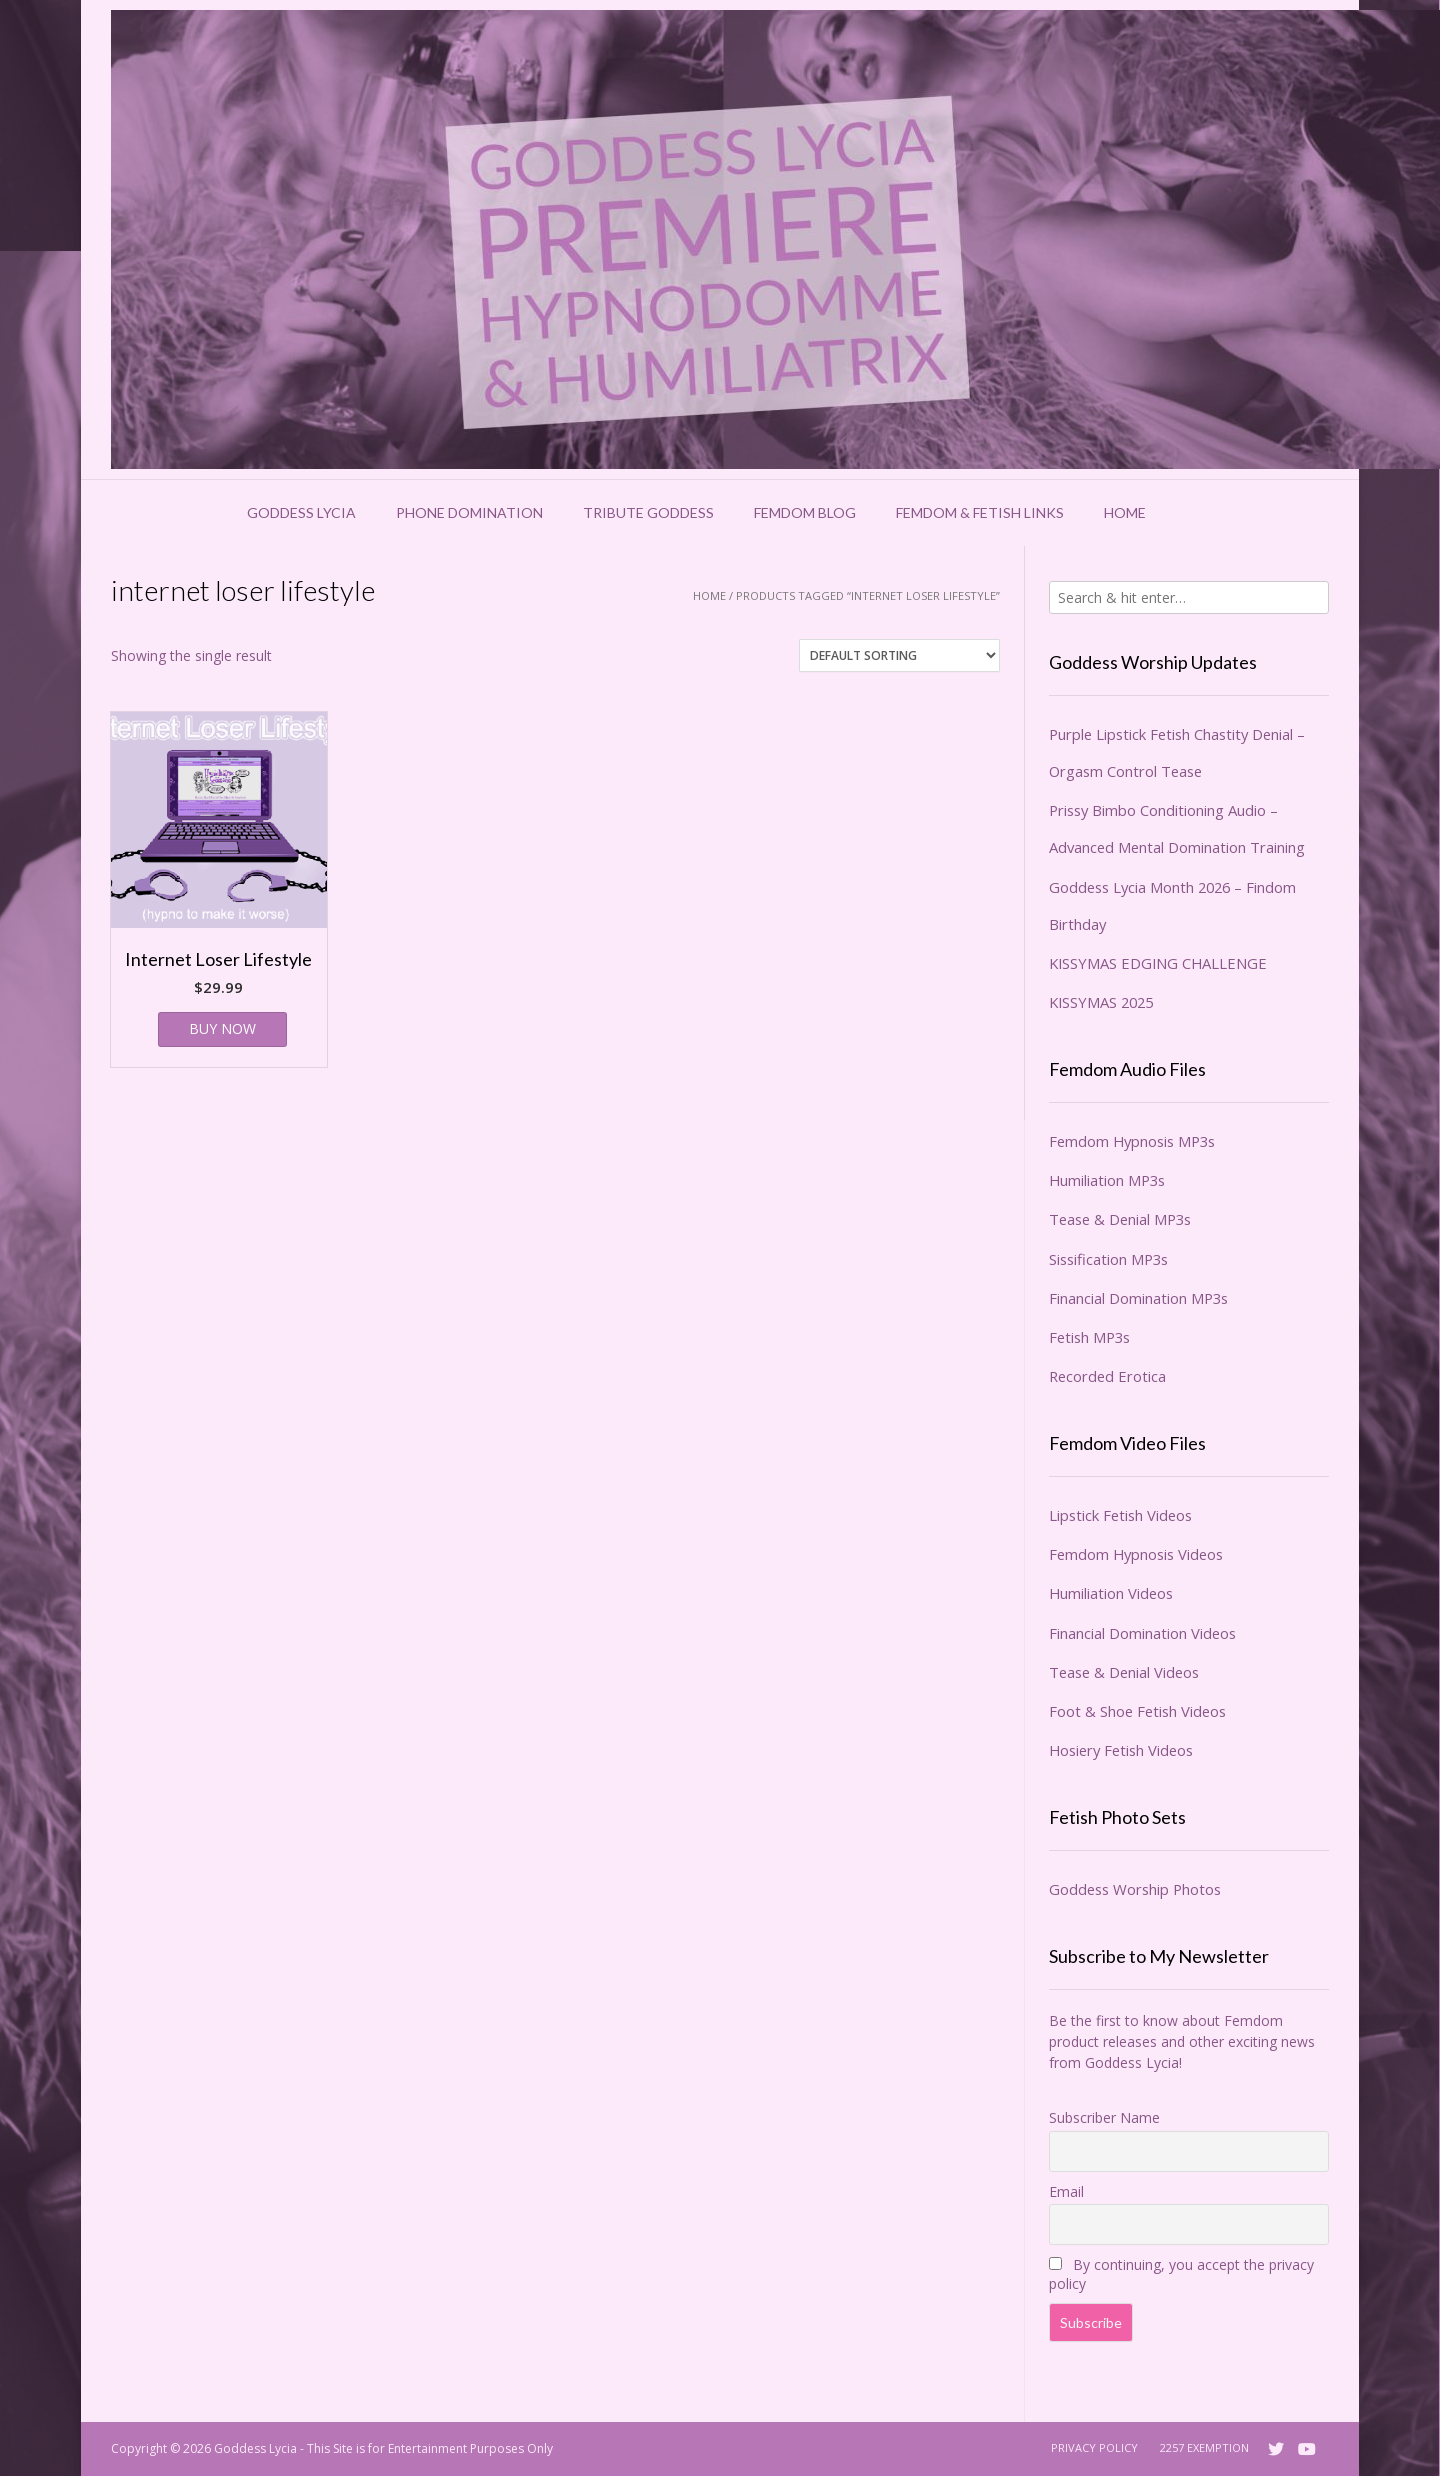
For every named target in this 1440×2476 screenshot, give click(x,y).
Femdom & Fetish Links (980, 512)
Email (1066, 2191)
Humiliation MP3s (1107, 1180)
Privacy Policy (1094, 2447)
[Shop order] (899, 655)
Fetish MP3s (1089, 1337)
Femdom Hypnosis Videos (1136, 1554)
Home (1125, 512)
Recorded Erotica (1107, 1376)
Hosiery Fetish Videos (1121, 1750)
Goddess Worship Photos (1135, 1889)
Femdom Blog (805, 512)
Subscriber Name (1104, 2117)
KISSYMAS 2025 (1101, 1002)
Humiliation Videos (1111, 1593)
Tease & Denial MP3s (1120, 1219)
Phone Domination (469, 512)
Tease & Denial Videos (1124, 1672)
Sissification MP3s (1108, 1259)
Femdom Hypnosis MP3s (1132, 1141)
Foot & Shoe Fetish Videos (1137, 1711)
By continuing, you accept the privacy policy (1181, 2274)
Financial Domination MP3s (1138, 1298)
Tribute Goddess (648, 512)
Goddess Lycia (301, 512)
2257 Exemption (1204, 2447)
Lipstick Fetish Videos (1120, 1515)
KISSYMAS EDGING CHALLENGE (1158, 963)
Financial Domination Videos (1142, 1633)
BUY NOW (222, 1028)
